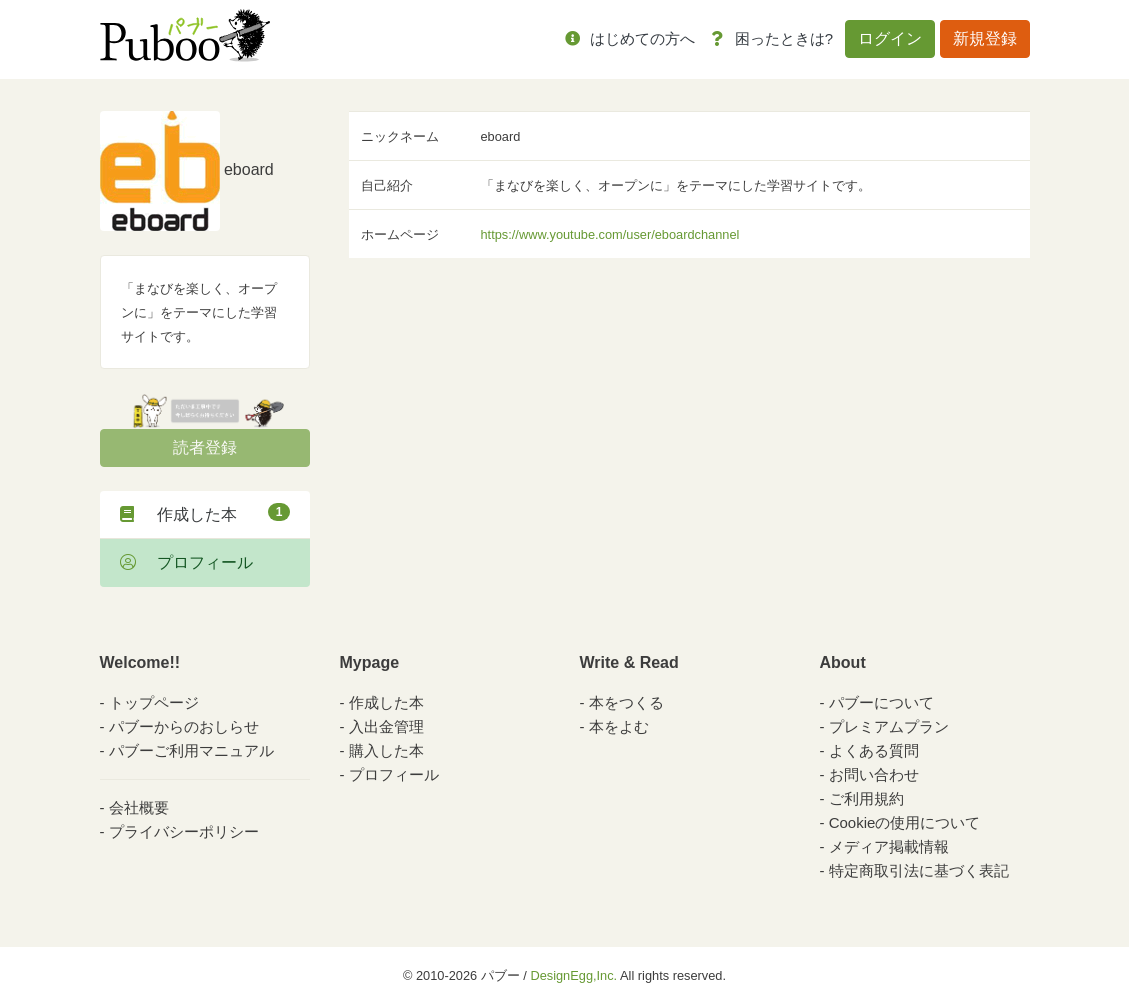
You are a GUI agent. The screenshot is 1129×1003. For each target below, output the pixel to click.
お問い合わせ (874, 774)
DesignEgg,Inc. (573, 975)
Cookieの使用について (905, 822)
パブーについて (881, 702)
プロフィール (186, 562)
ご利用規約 (866, 798)
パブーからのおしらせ (184, 726)
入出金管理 (386, 726)
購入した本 (386, 750)
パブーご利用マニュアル (191, 750)
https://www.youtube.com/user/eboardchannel (610, 234)
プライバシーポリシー (184, 831)
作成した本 (205, 513)
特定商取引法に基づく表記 (919, 870)
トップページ (154, 702)
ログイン (890, 38)
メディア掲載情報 (889, 846)
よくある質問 (874, 750)
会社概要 (139, 807)
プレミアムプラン (889, 726)
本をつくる (626, 702)
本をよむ (619, 726)
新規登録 (985, 38)
